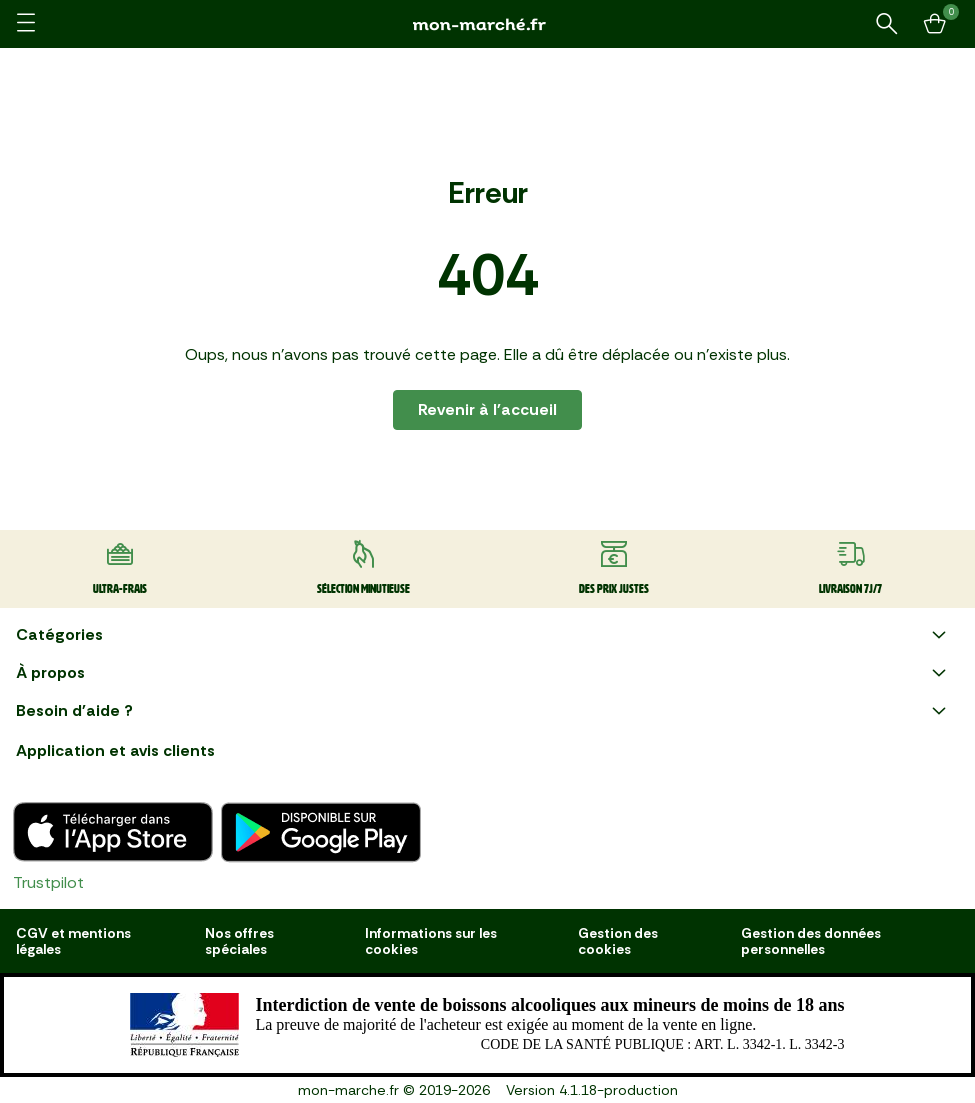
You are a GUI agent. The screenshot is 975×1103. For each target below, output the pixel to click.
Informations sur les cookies (431, 941)
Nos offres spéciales (239, 941)
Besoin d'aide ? (483, 711)
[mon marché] (488, 24)
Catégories (483, 635)
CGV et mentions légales (73, 941)
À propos (483, 673)
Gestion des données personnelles (811, 941)
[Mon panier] (935, 24)
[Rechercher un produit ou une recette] (887, 24)
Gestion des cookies (618, 941)
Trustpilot (48, 882)
